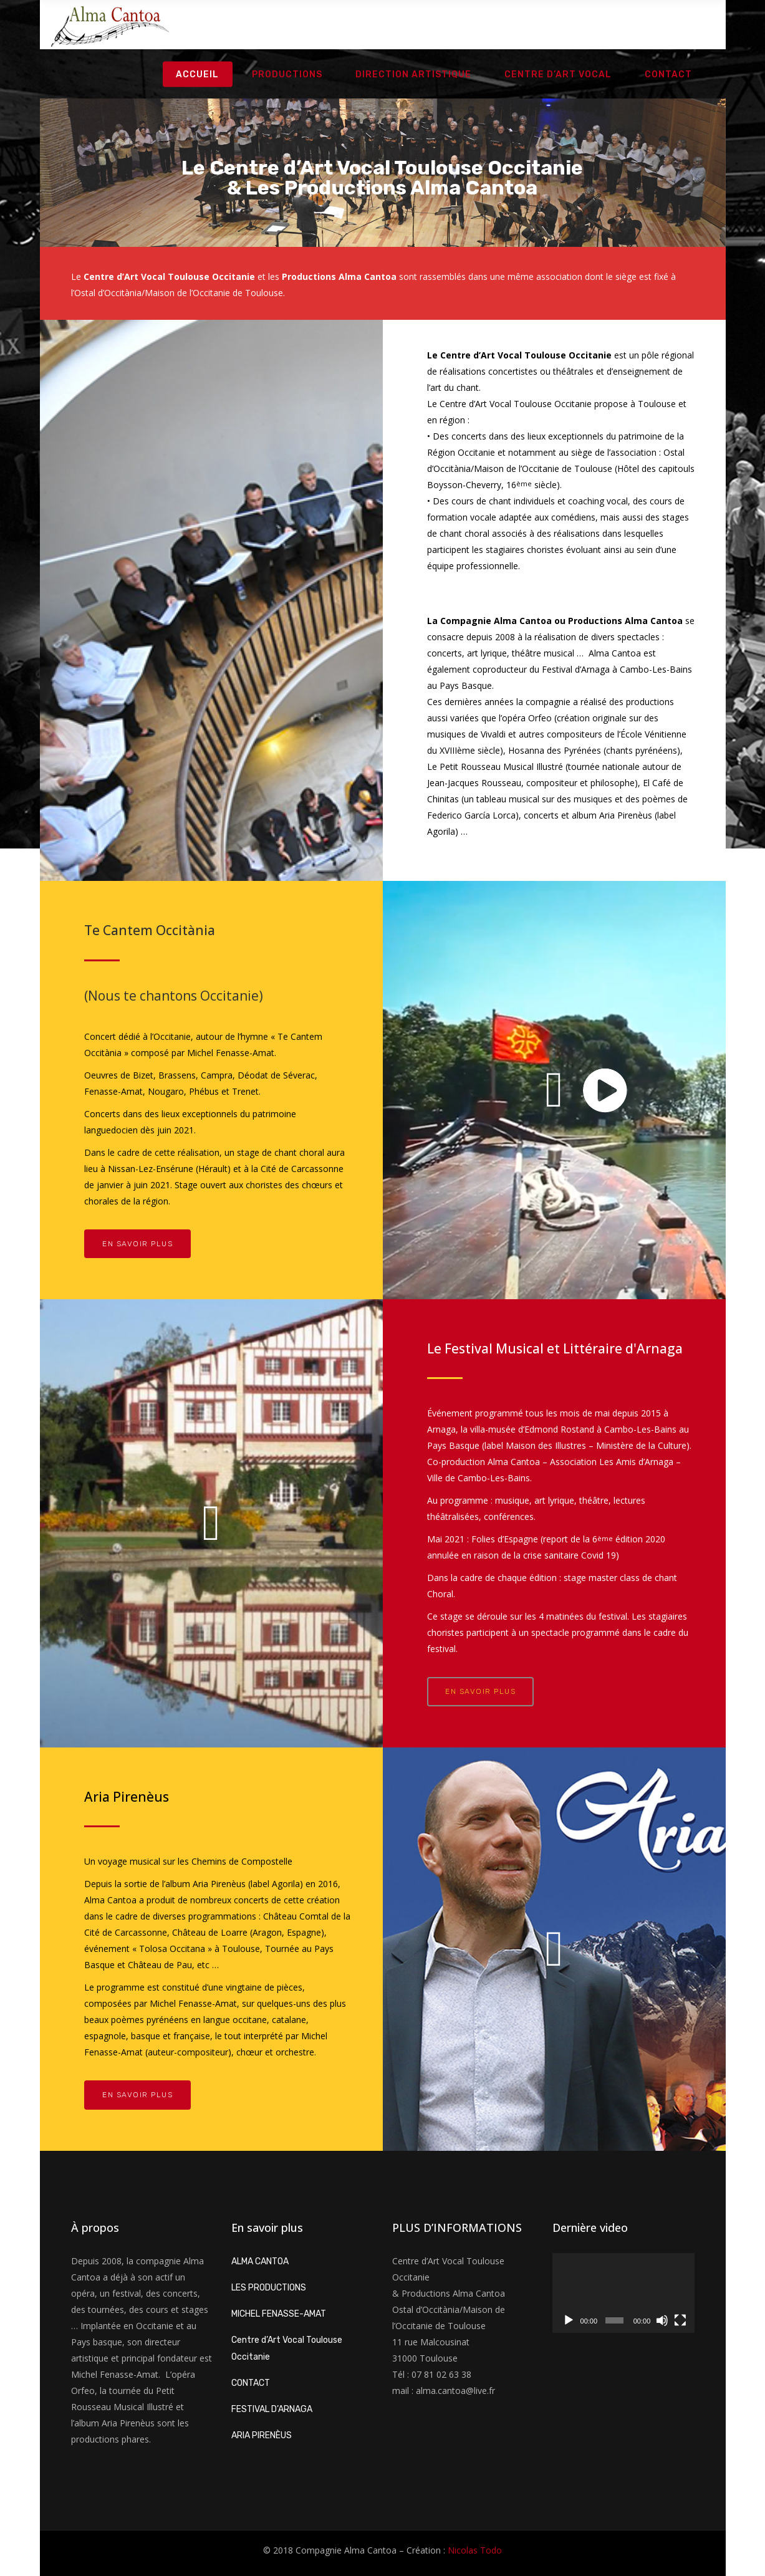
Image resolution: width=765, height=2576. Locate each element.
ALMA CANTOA (260, 2261)
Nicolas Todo (475, 2550)
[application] (623, 2293)
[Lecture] (568, 2320)
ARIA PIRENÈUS (261, 2435)
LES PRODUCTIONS (268, 2287)
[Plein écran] (680, 2320)
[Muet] (662, 2320)
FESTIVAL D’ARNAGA (271, 2409)
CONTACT (250, 2383)
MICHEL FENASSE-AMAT (278, 2314)
